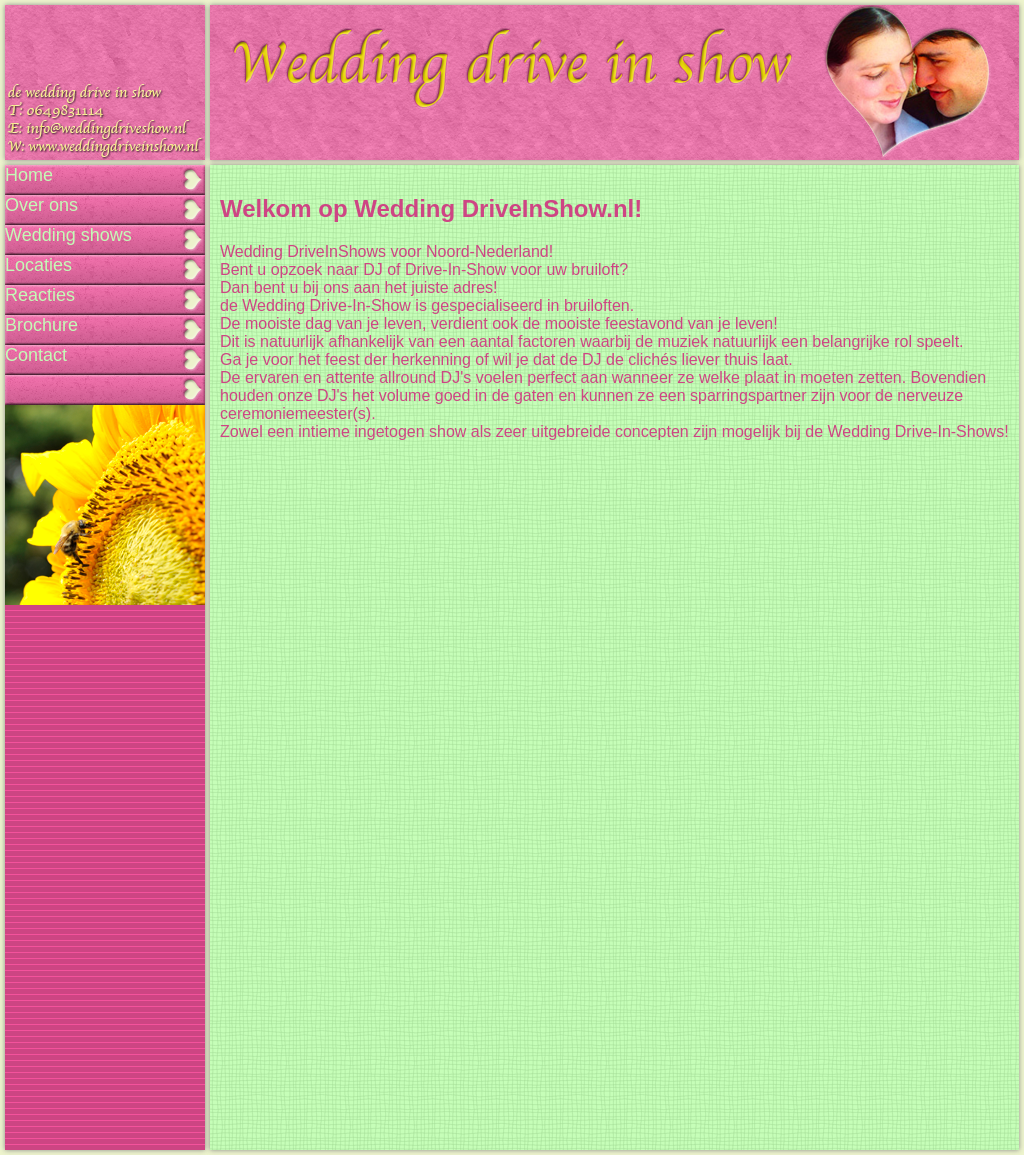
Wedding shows (68, 235)
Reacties (40, 295)
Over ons (41, 205)
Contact (36, 355)
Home (29, 175)
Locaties (38, 265)
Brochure (41, 325)
